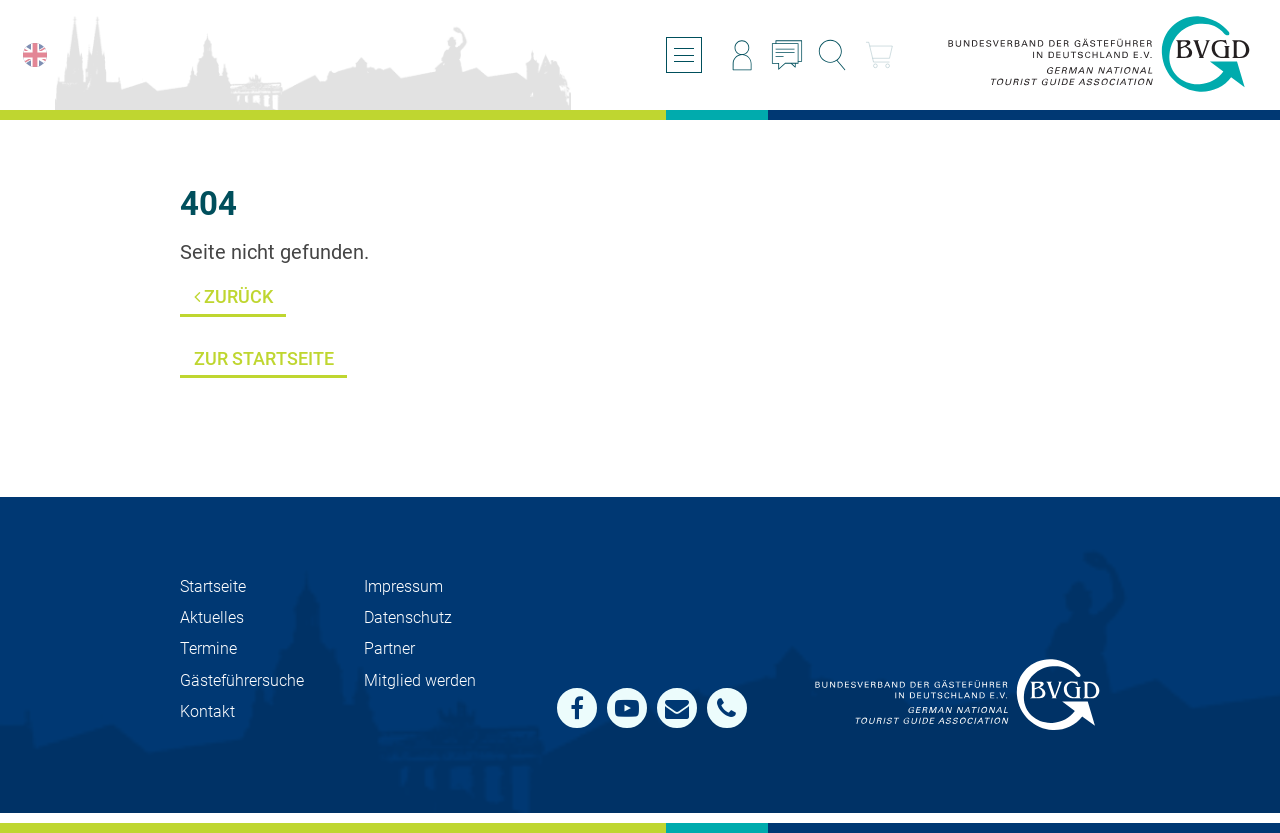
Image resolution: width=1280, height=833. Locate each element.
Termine (208, 648)
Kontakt (207, 711)
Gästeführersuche (242, 680)
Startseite (213, 586)
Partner (389, 648)
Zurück (233, 296)
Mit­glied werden (420, 680)
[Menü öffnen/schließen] (684, 55)
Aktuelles (212, 617)
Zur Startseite (264, 358)
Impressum (403, 586)
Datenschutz (408, 617)
